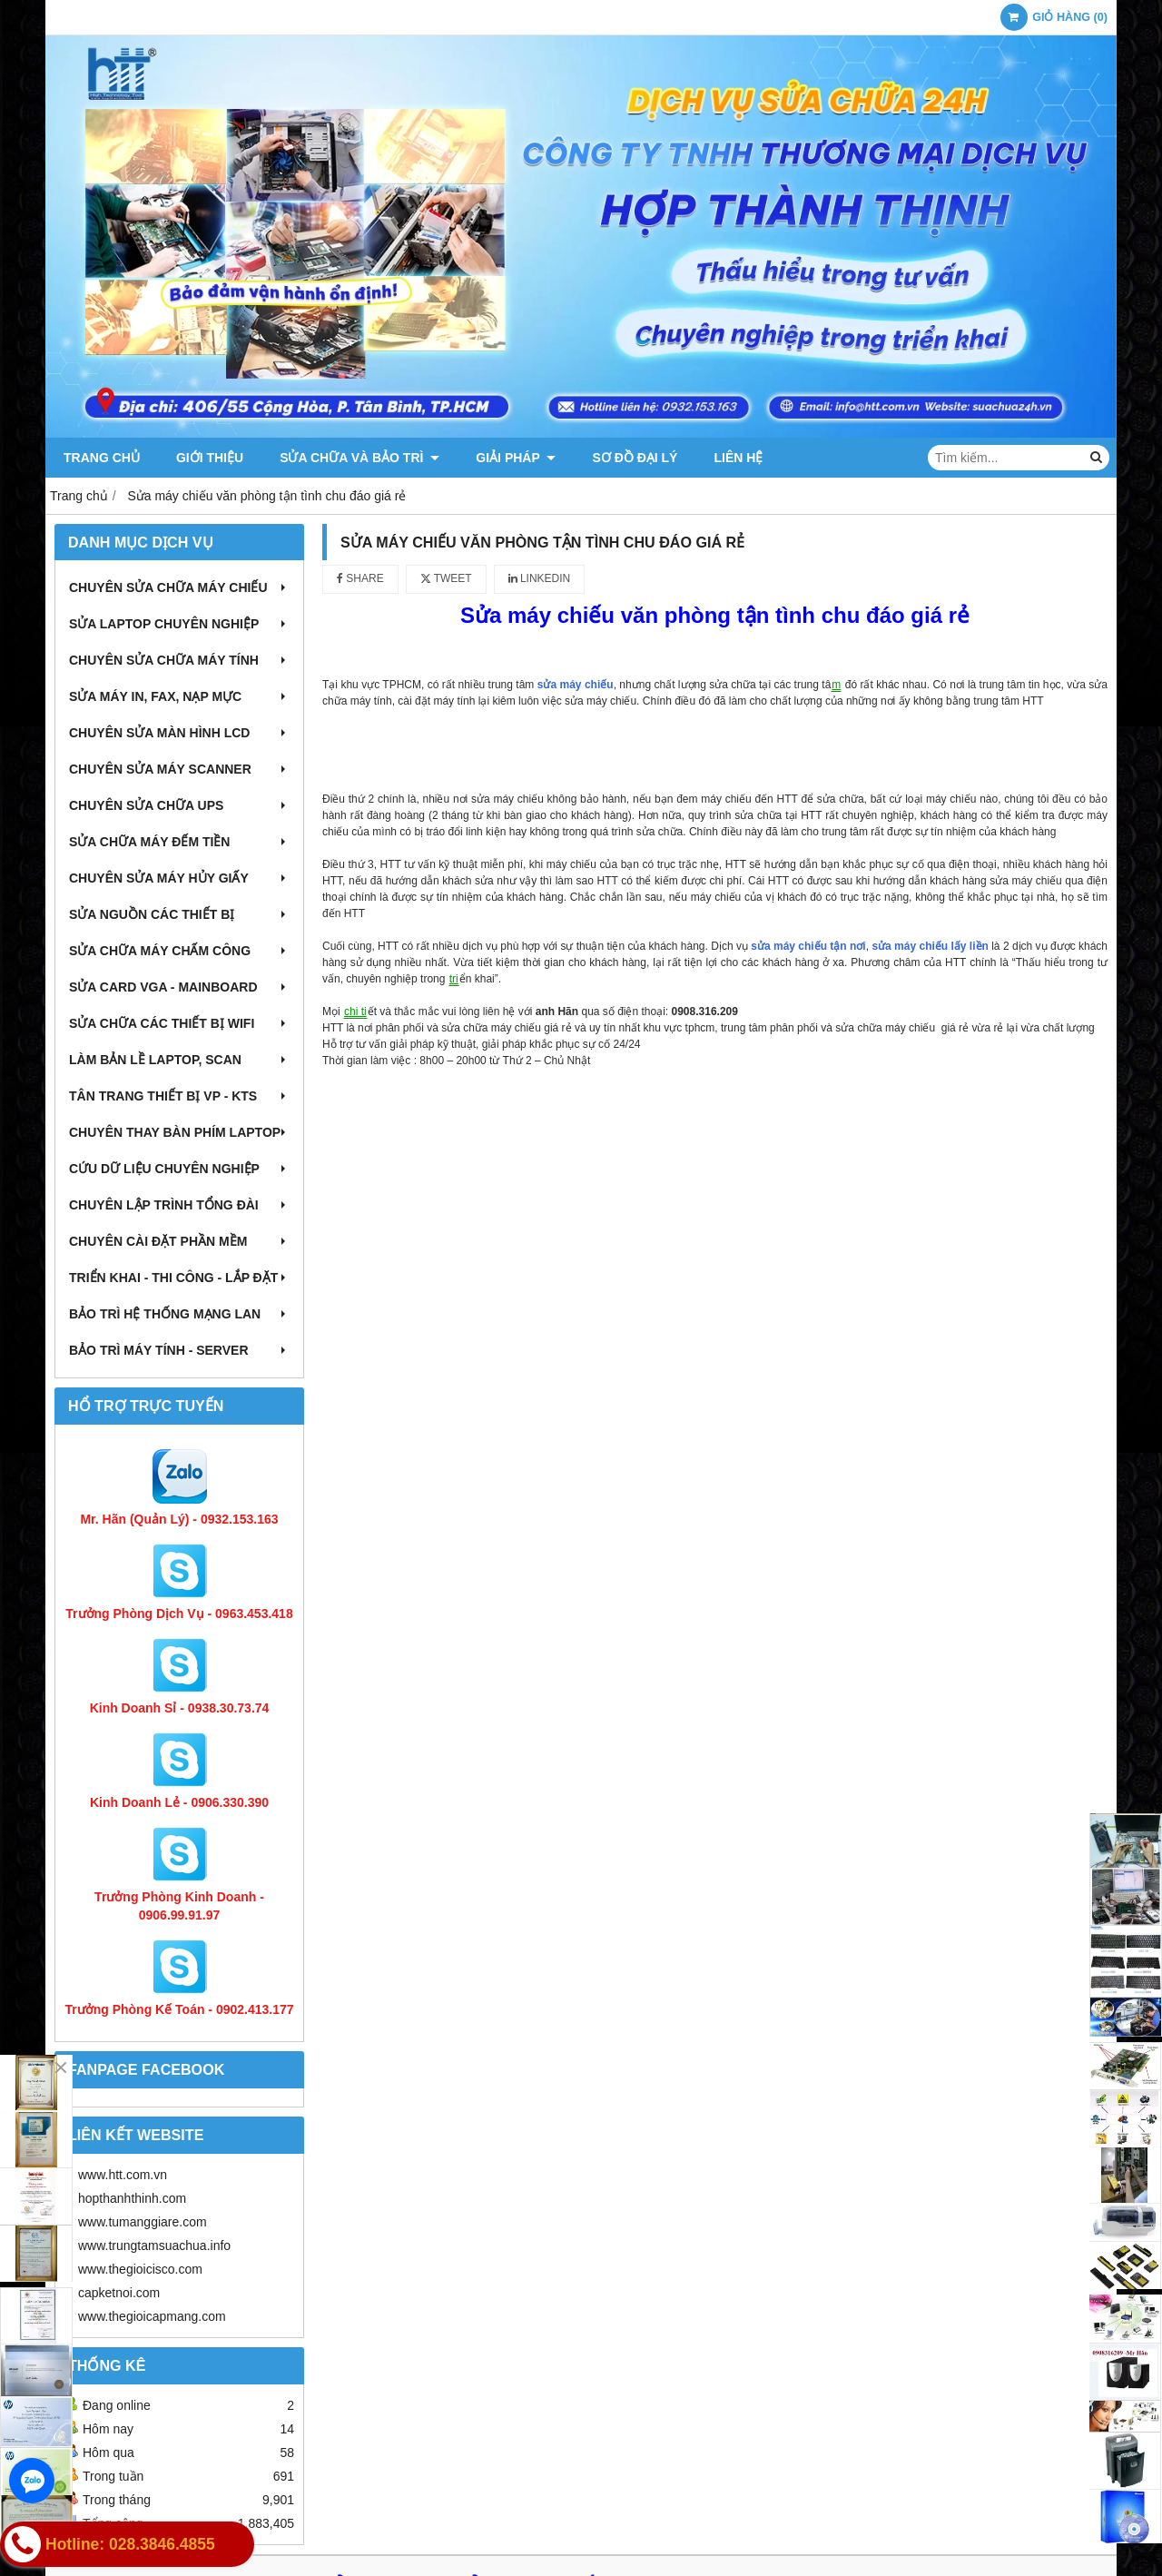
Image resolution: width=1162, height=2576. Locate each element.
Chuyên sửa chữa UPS (179, 805)
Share (360, 578)
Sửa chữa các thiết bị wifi (179, 1023)
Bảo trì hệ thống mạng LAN (179, 1314)
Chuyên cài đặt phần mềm (179, 1241)
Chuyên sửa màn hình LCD (179, 732)
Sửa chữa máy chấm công (179, 950)
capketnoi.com (119, 2292)
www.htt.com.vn (122, 2174)
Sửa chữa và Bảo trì (359, 457)
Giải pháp (516, 457)
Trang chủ (102, 457)
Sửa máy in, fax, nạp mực (179, 696)
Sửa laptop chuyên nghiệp (179, 624)
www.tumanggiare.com (142, 2222)
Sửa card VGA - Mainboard (179, 987)
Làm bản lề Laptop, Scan (179, 1059)
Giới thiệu (209, 457)
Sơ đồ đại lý (634, 457)
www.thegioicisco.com (140, 2269)
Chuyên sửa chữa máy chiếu (179, 587)
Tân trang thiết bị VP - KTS (179, 1096)
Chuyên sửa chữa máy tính (179, 660)
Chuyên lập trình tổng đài (179, 1205)
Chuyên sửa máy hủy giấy (179, 878)
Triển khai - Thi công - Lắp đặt (179, 1277)
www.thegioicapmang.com (152, 2316)
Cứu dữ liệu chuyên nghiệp (179, 1168)
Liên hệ (738, 457)
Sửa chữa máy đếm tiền (179, 841)
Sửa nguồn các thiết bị (179, 914)
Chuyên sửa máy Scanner (179, 769)
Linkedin (539, 578)
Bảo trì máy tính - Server (179, 1350)
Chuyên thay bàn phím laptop (179, 1132)
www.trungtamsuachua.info (154, 2245)
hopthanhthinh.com (132, 2198)
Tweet (446, 578)
